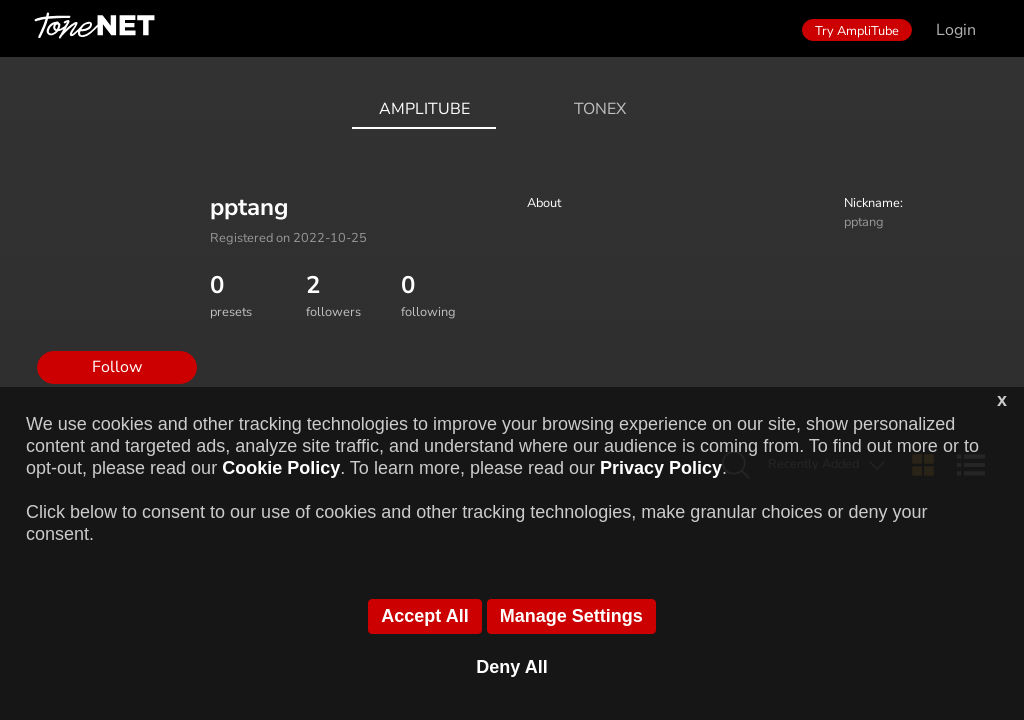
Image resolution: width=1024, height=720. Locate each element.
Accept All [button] (424, 616)
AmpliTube (424, 109)
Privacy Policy (661, 468)
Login (956, 30)
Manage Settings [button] (571, 616)
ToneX (600, 109)
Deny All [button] (511, 667)
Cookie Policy (281, 468)
